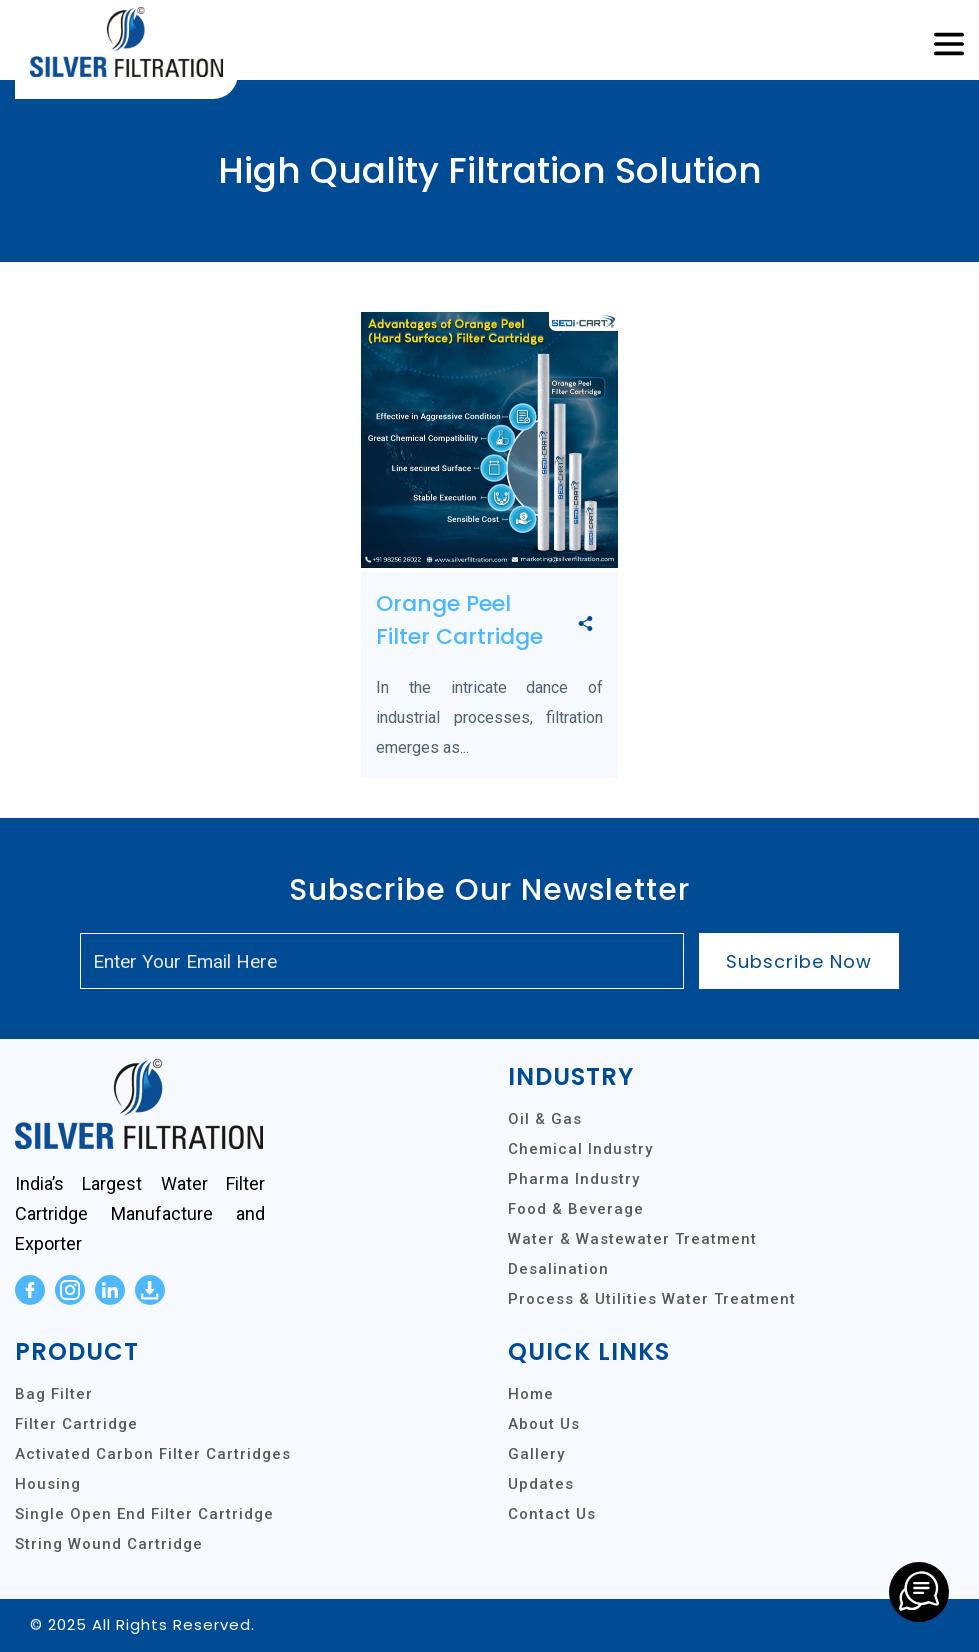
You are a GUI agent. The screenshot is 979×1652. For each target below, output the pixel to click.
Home (531, 1394)
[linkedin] (110, 1290)
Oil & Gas (545, 1119)
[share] (585, 625)
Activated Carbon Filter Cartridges (153, 1454)
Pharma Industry (574, 1179)
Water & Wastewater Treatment (632, 1239)
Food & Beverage (576, 1209)
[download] (150, 1290)
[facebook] (30, 1290)
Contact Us (552, 1514)
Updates (541, 1484)
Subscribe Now (799, 961)
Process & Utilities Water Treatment (652, 1299)
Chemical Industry (580, 1149)
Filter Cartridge (76, 1424)
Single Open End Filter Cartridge (144, 1514)
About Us (544, 1424)
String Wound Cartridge (109, 1544)
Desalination (558, 1269)
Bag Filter (54, 1394)
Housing (48, 1484)
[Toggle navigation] (949, 45)
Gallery (536, 1454)
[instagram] (70, 1290)
